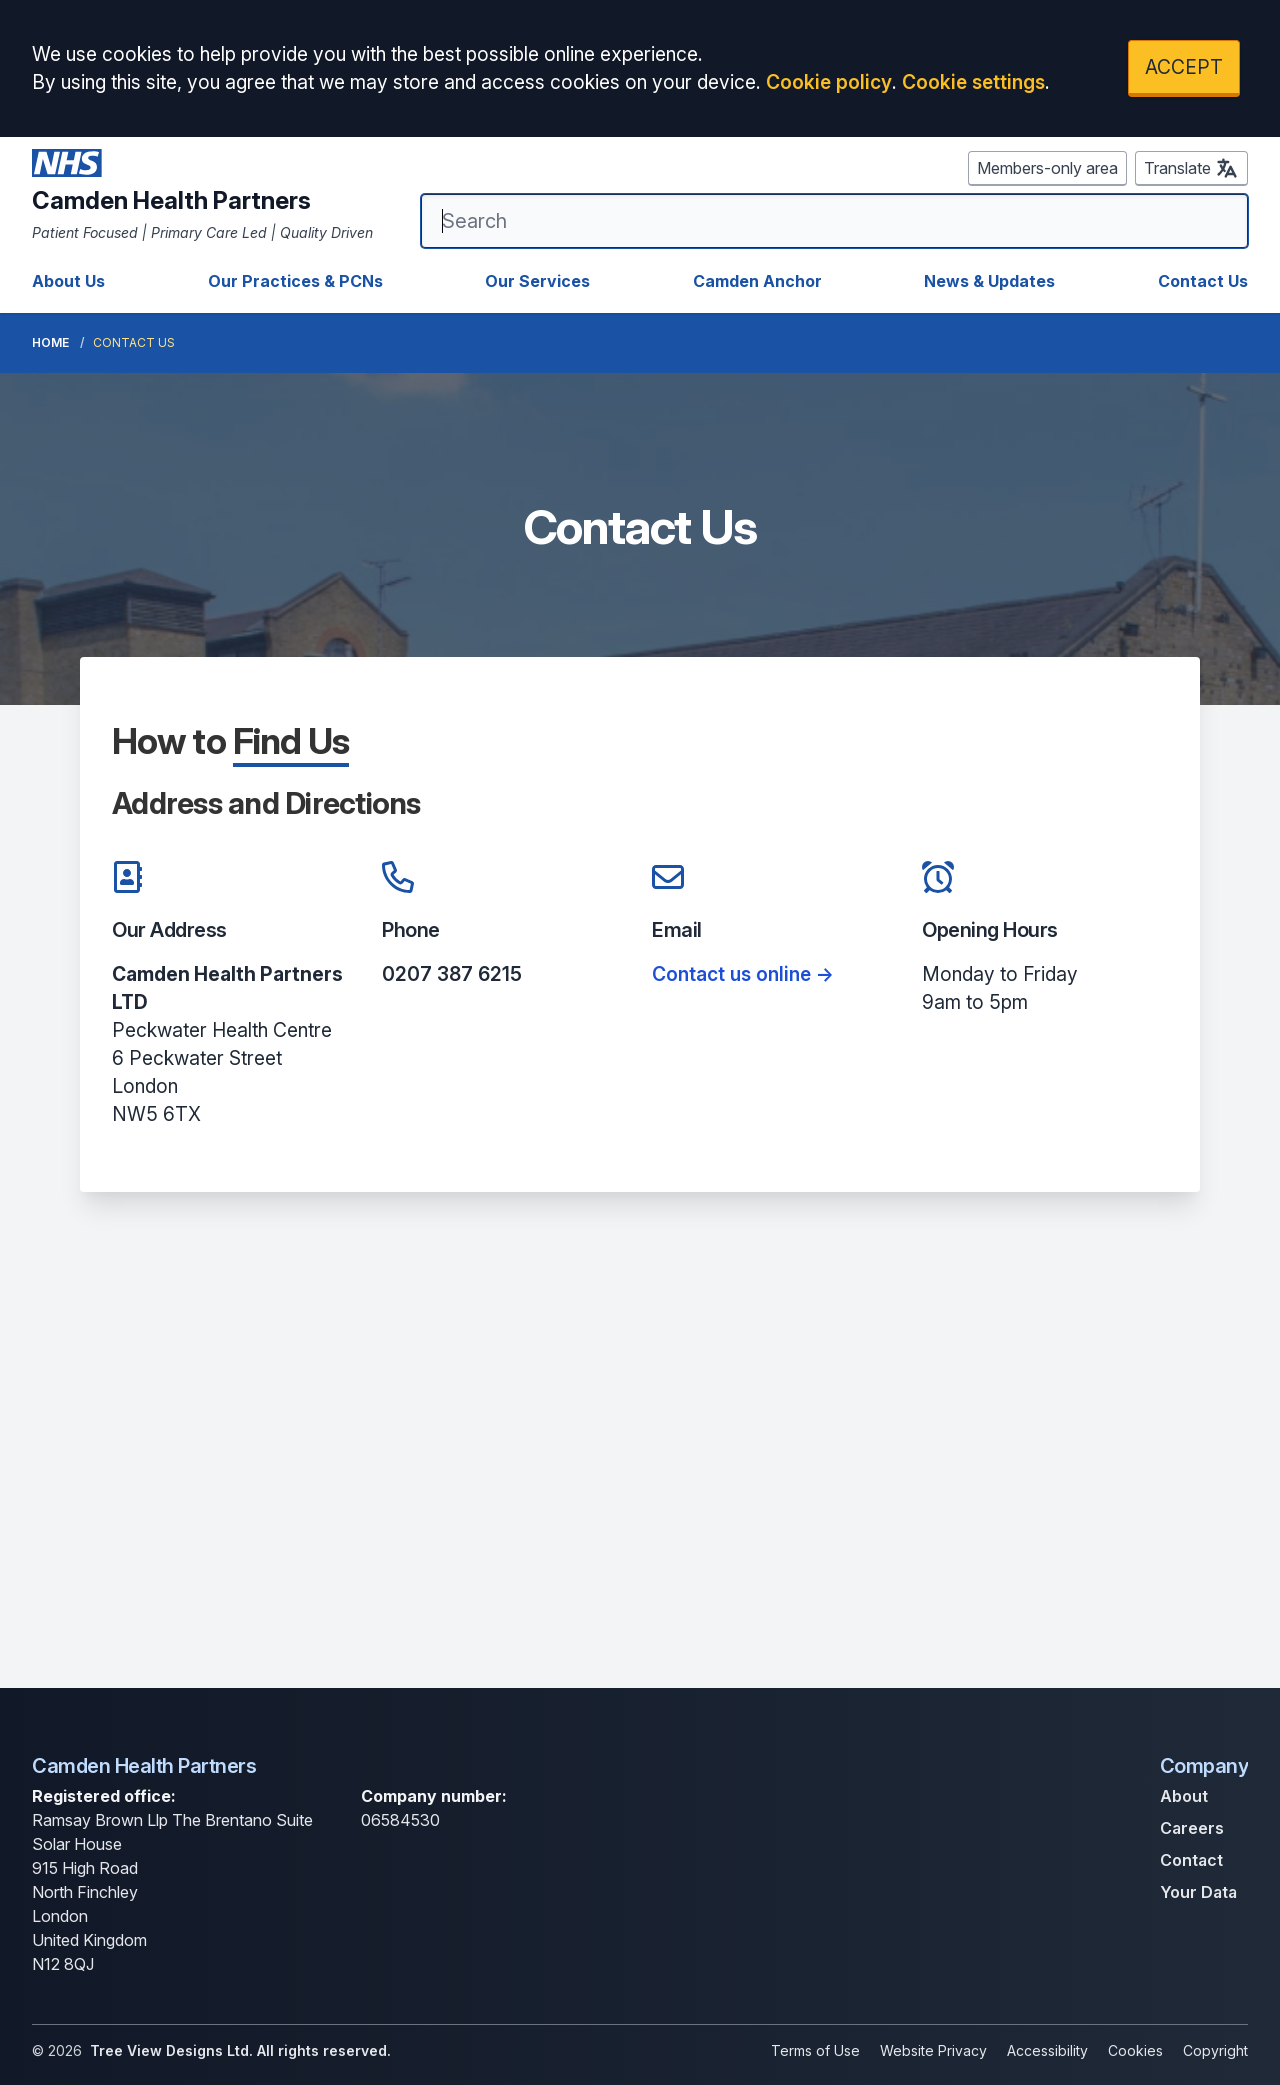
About (1184, 1796)
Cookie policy (829, 82)
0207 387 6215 (452, 974)
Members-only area (1047, 168)
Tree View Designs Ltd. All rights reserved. (240, 2050)
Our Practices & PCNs (295, 281)
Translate (1191, 168)
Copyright (1215, 2050)
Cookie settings (973, 82)
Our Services (537, 281)
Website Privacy (933, 2050)
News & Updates (989, 281)
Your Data (1198, 1892)
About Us (68, 281)
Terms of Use (815, 2050)
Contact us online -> (743, 974)
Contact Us (1203, 281)
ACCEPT (1184, 67)
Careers (1192, 1828)
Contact (1191, 1860)
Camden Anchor (757, 281)
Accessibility (1047, 2050)
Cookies (1135, 2050)
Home (50, 342)
